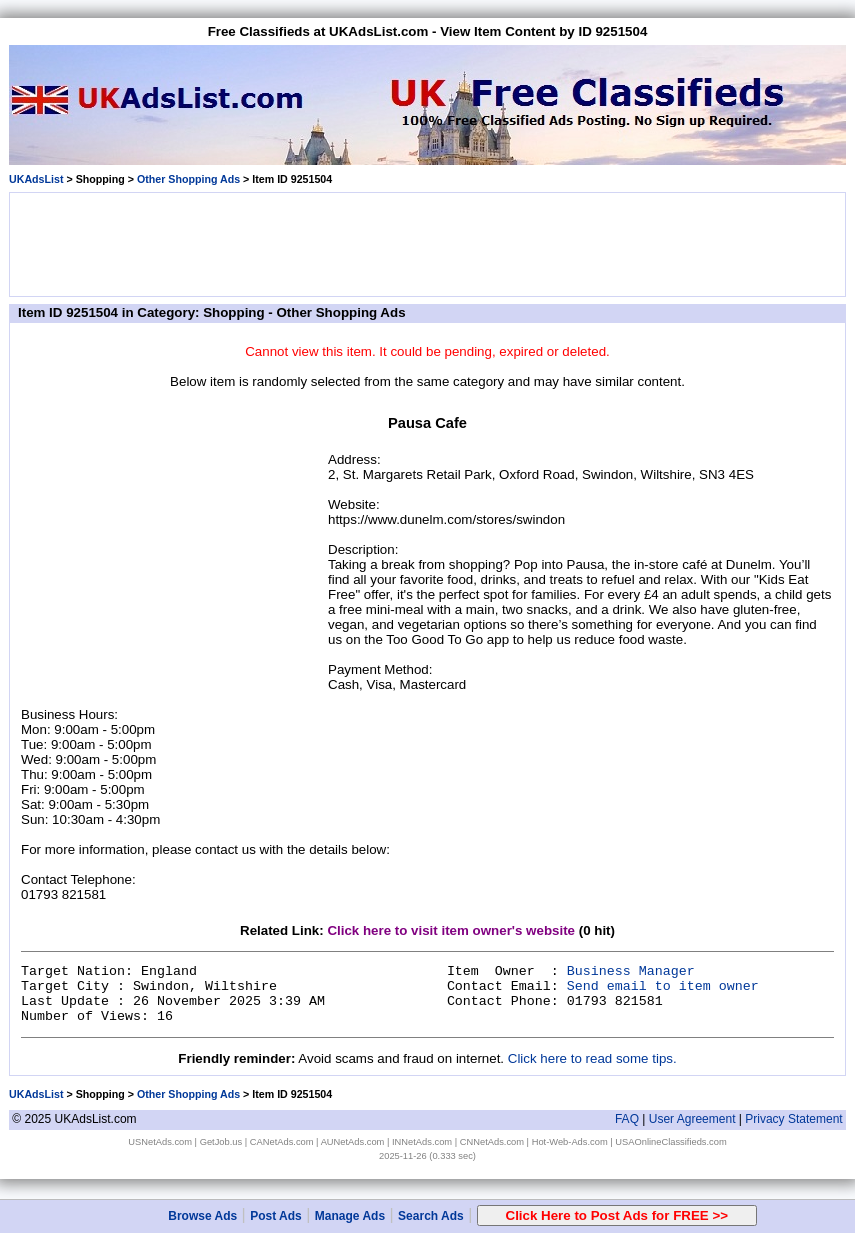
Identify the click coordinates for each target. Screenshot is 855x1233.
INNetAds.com (422, 1142)
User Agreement (692, 1119)
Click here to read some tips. (592, 1058)
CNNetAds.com (492, 1142)
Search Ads (431, 1216)
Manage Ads (350, 1216)
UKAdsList (36, 179)
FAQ (627, 1119)
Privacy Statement (793, 1119)
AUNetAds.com (353, 1142)
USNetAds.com (160, 1142)
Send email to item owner (663, 986)
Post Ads (276, 1216)
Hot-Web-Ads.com (570, 1142)
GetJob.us (221, 1142)
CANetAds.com (282, 1142)
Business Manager (631, 971)
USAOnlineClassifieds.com (670, 1142)
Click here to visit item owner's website (451, 930)
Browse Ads (202, 1216)
